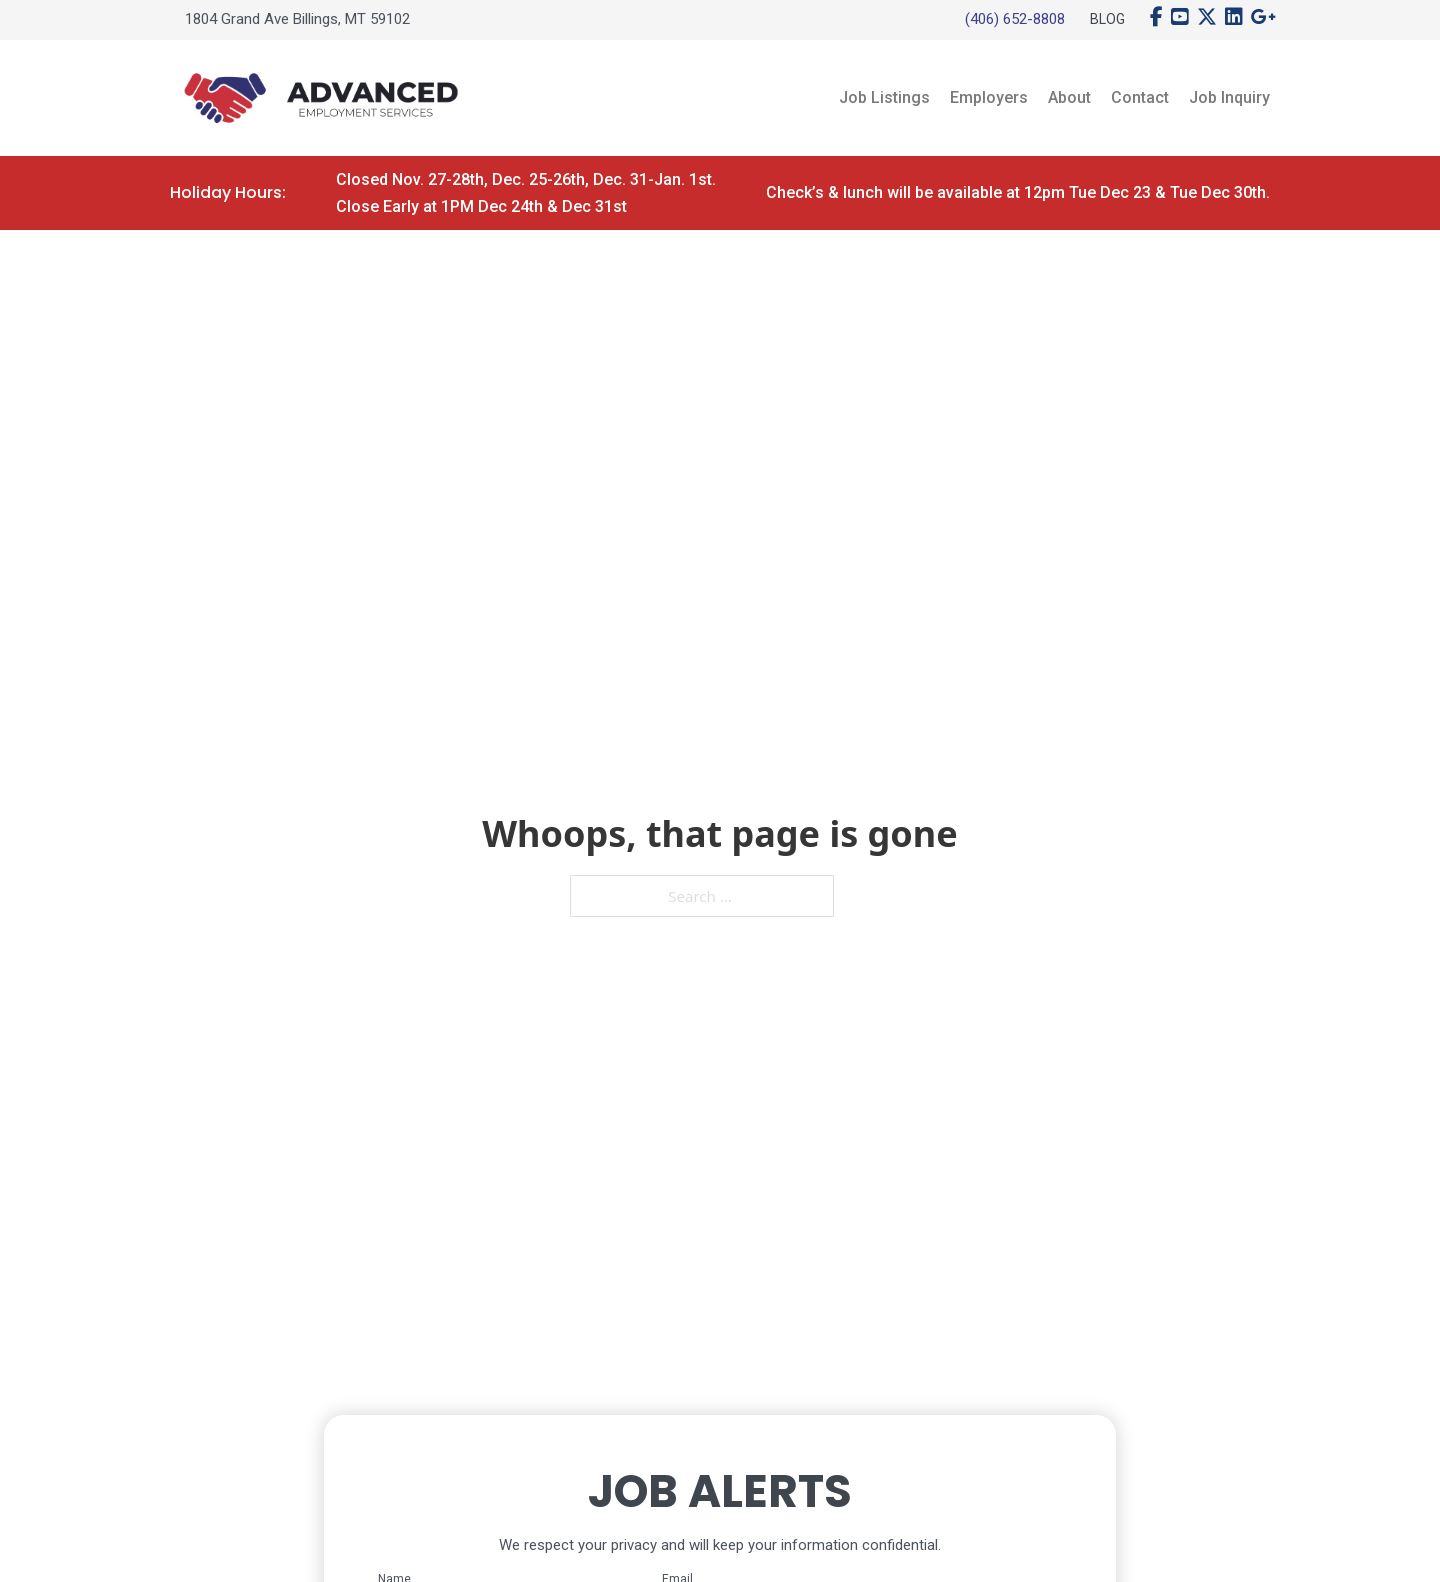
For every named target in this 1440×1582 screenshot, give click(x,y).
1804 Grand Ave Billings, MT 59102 (297, 19)
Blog (1107, 19)
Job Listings (884, 97)
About (1069, 97)
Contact (1140, 97)
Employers (989, 97)
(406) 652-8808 (1015, 19)
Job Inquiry (1229, 97)
